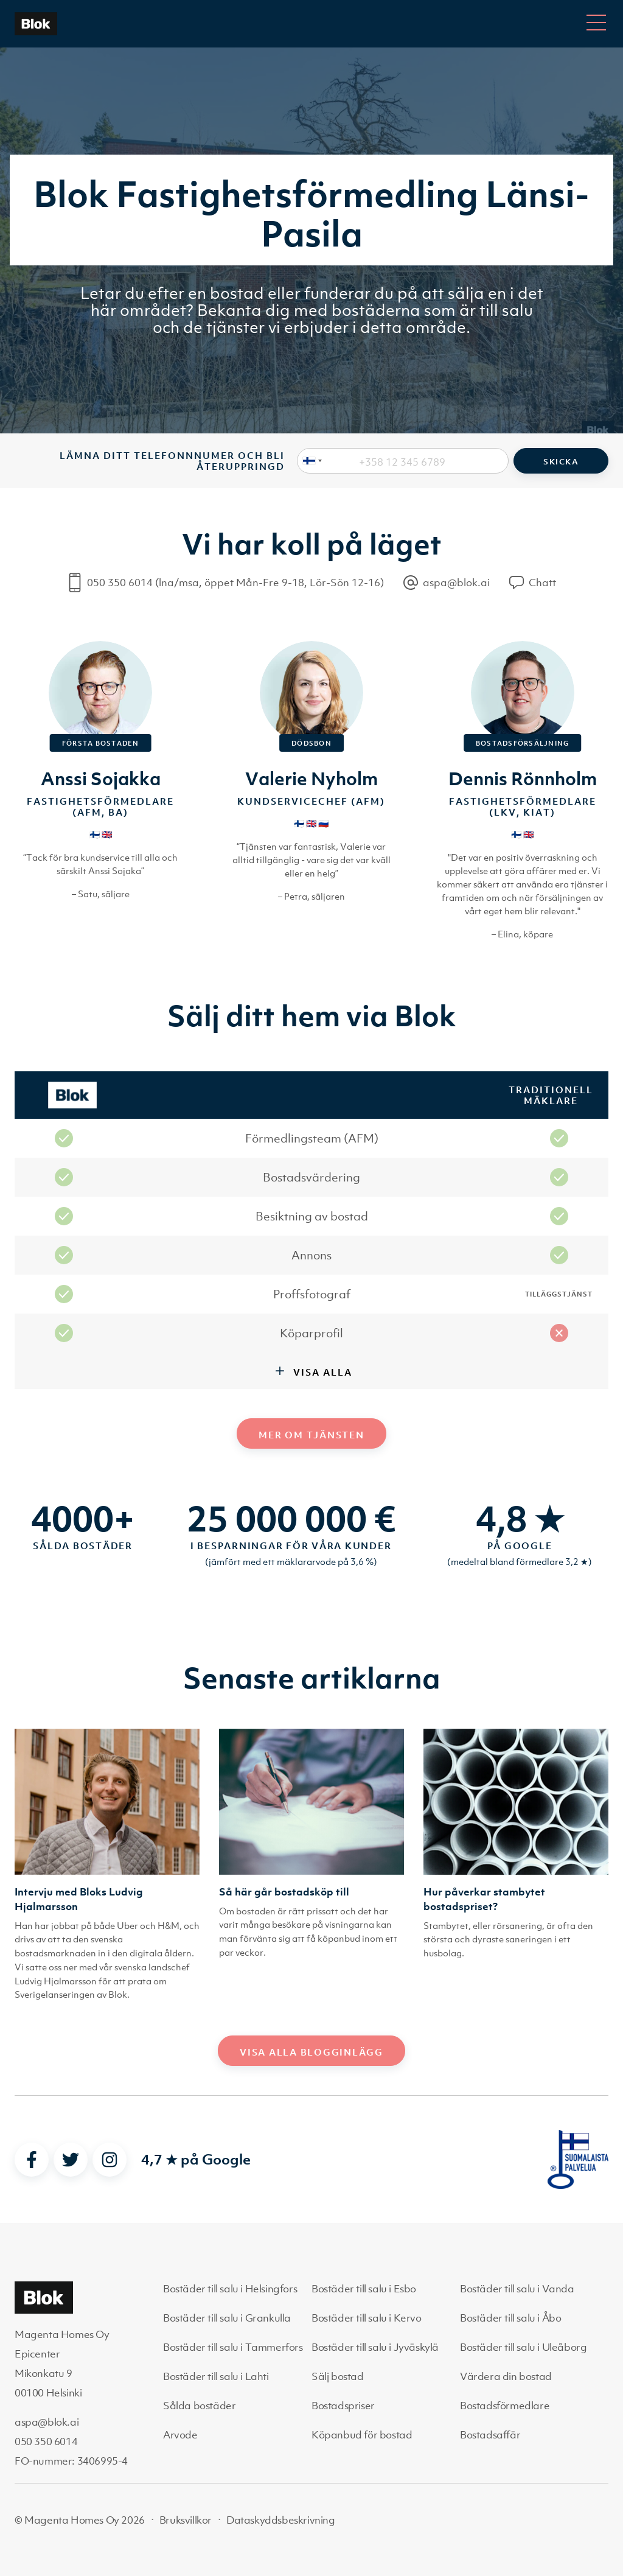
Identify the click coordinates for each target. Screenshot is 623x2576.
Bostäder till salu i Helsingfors (230, 2288)
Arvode (180, 2434)
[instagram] (109, 2160)
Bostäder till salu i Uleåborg (523, 2347)
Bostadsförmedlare (504, 2405)
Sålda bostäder (199, 2405)
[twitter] (71, 2160)
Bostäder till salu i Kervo (367, 2318)
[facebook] (32, 2160)
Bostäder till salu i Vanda (517, 2288)
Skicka (561, 462)
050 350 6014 (46, 2441)
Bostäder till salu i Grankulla (227, 2318)
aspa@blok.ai (46, 2422)
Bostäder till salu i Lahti (216, 2376)
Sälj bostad (338, 2376)
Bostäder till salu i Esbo (364, 2288)
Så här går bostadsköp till (284, 1892)
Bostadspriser (343, 2405)
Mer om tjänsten (311, 1435)
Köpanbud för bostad (362, 2434)
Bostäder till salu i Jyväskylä (375, 2347)
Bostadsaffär (490, 2434)
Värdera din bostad (506, 2376)
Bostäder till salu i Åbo (510, 2318)
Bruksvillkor (185, 2520)
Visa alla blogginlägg (311, 2052)
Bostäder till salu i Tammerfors (233, 2347)
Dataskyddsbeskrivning (280, 2520)
